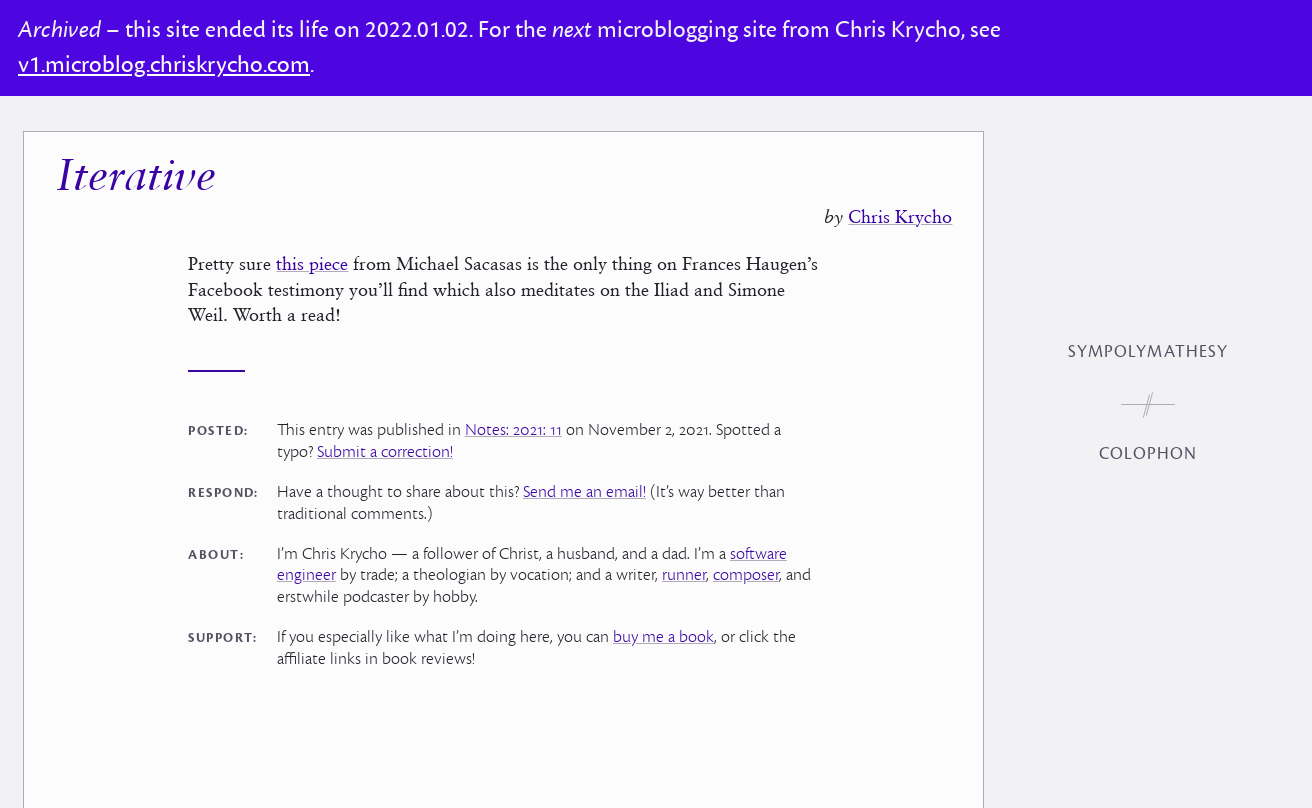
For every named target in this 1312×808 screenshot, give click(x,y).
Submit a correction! (385, 440)
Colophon (1148, 454)
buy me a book (663, 625)
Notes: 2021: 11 (513, 418)
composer (746, 563)
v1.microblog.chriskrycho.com (164, 65)
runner (684, 563)
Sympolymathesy (1148, 352)
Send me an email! (584, 480)
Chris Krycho (900, 204)
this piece (312, 251)
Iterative (136, 166)
